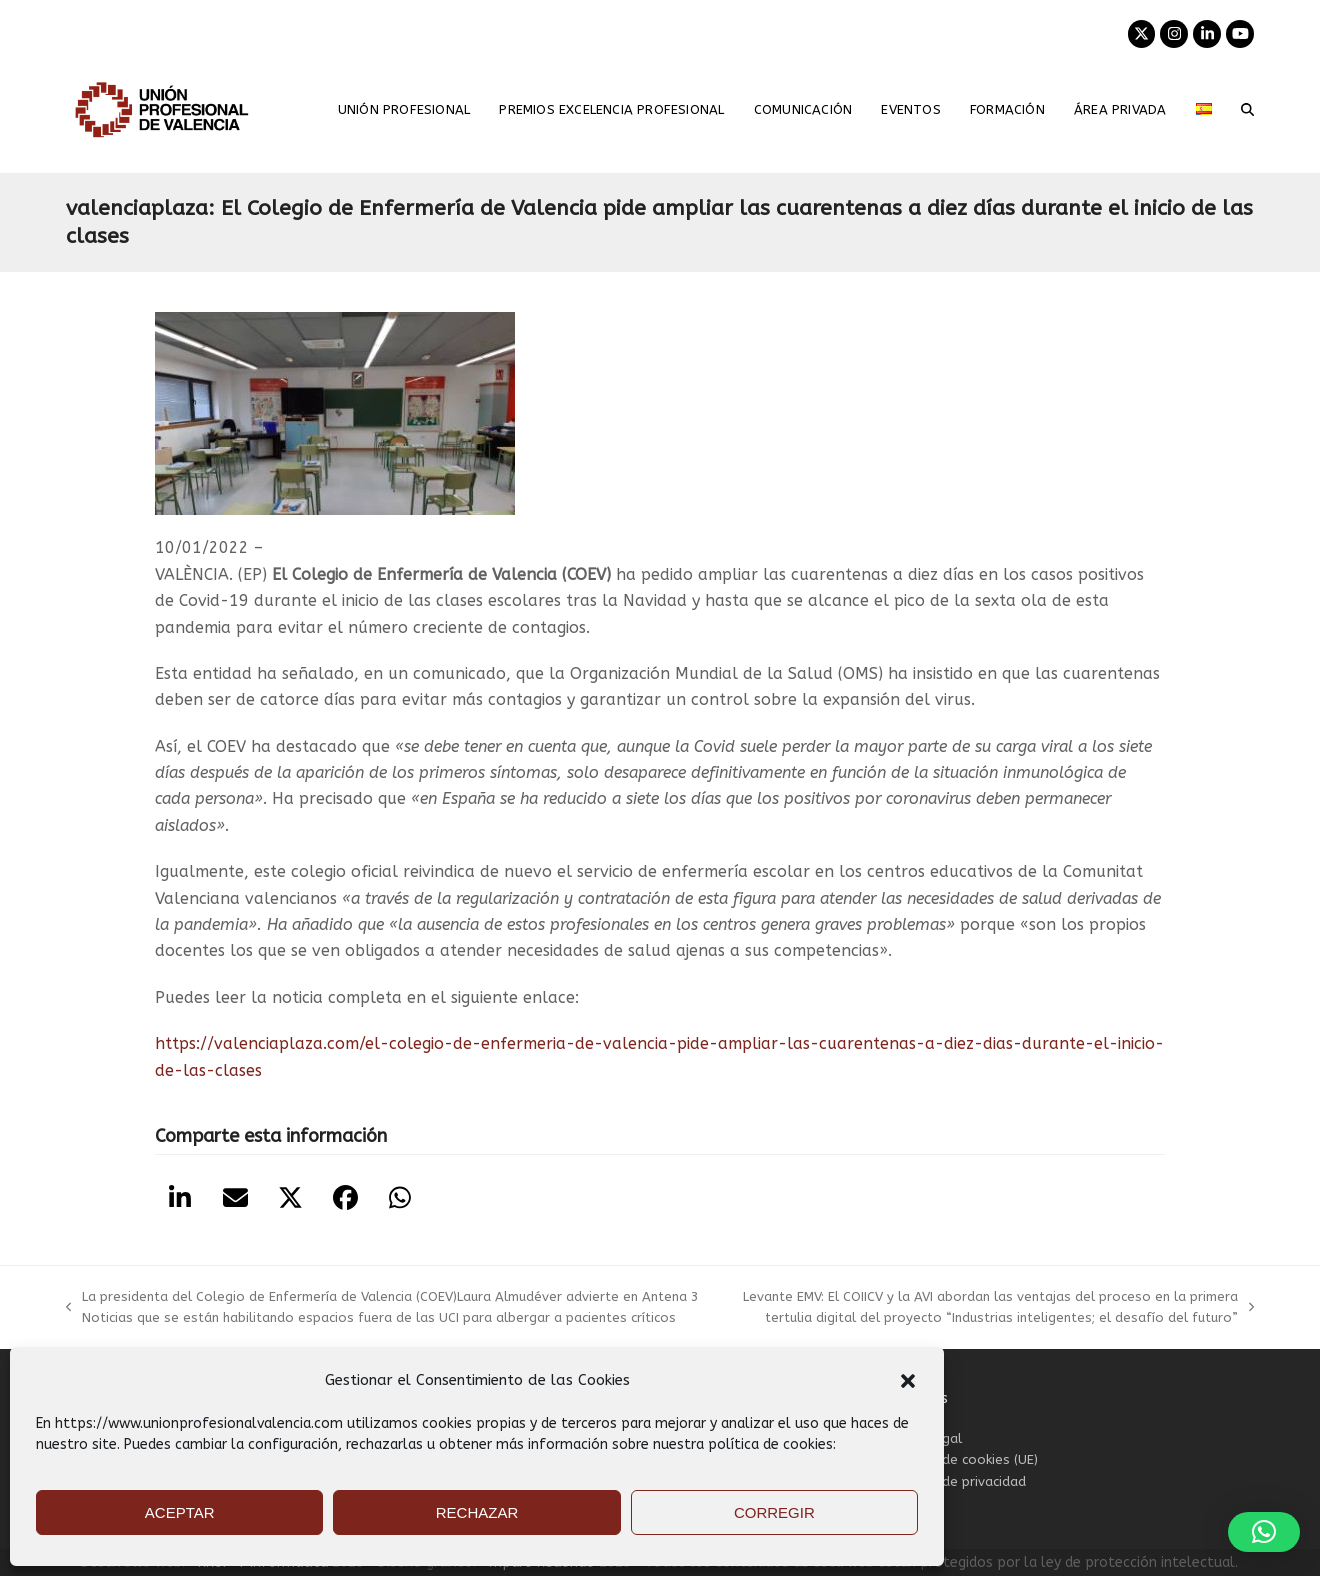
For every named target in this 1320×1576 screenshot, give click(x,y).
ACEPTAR (180, 1512)
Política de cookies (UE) (964, 1459)
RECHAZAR (477, 1512)
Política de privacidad (958, 1481)
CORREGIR (774, 1512)
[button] (908, 1381)
